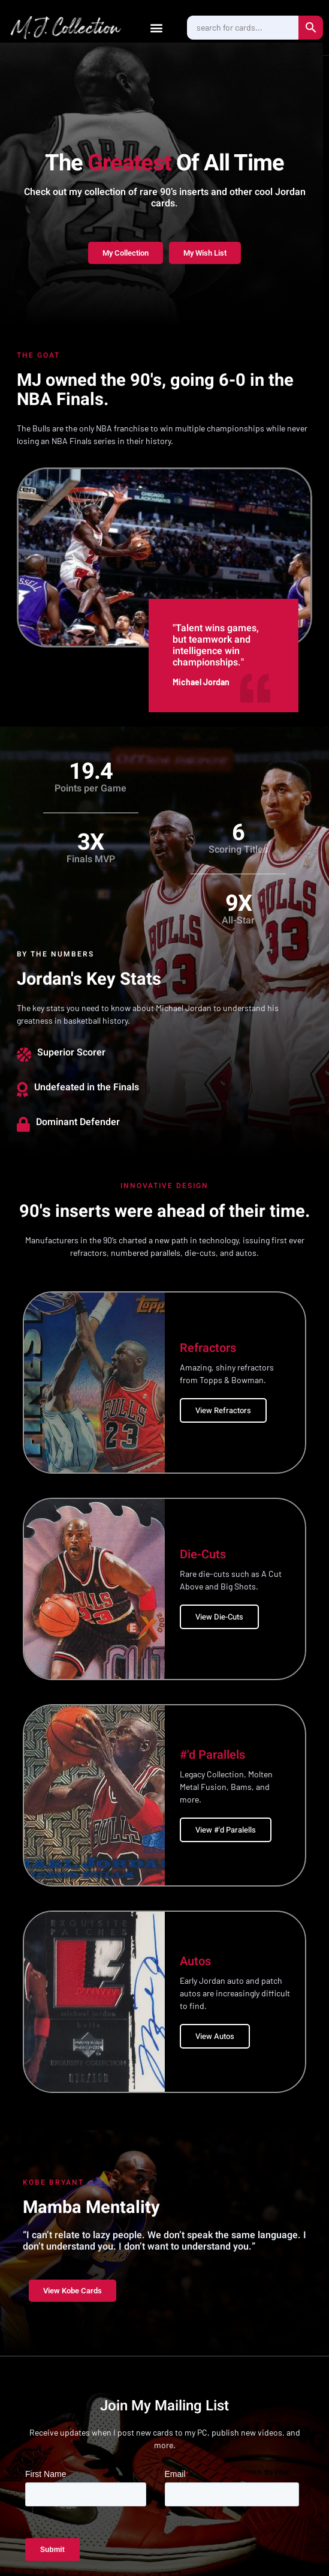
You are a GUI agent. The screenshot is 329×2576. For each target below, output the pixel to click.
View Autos (214, 2036)
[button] (156, 27)
